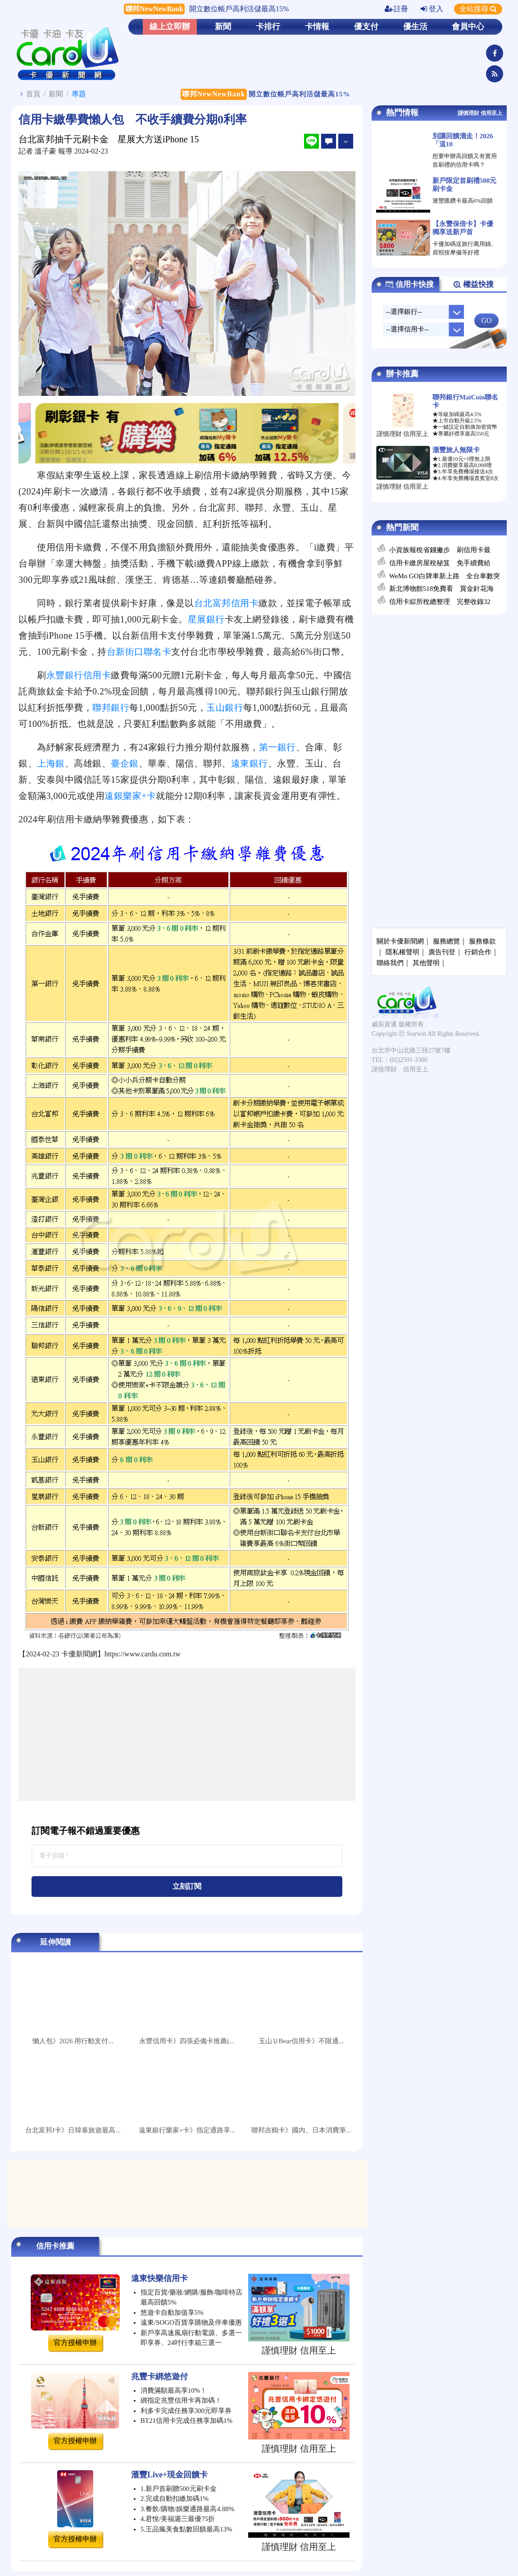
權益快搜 (473, 284)
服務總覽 (446, 941)
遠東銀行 (249, 763)
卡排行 (268, 26)
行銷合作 (477, 952)
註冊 (396, 9)
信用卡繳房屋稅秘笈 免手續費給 (440, 563)
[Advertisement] (187, 1734)
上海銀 (51, 763)
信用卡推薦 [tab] (55, 2246)
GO (486, 320)
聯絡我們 (390, 962)
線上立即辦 (170, 26)
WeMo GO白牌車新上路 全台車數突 (444, 576)
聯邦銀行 (110, 707)
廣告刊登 (441, 952)
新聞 (223, 26)
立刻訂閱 (187, 1886)
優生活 (415, 26)
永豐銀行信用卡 (78, 675)
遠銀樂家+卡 (130, 796)
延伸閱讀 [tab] (55, 1942)
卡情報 (317, 26)
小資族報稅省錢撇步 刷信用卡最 (440, 549)
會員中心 (468, 26)
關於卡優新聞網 (400, 941)
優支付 (366, 26)
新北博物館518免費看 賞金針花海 (441, 588)
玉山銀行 (224, 707)
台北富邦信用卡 (226, 603)
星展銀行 (206, 619)
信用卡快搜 (409, 284)
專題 (79, 94)
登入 (432, 9)
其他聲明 (426, 962)
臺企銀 (125, 763)
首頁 (33, 94)
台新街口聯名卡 (139, 652)
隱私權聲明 (402, 952)
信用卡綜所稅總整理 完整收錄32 (440, 601)
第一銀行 (277, 747)
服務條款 (482, 941)
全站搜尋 (478, 9)
